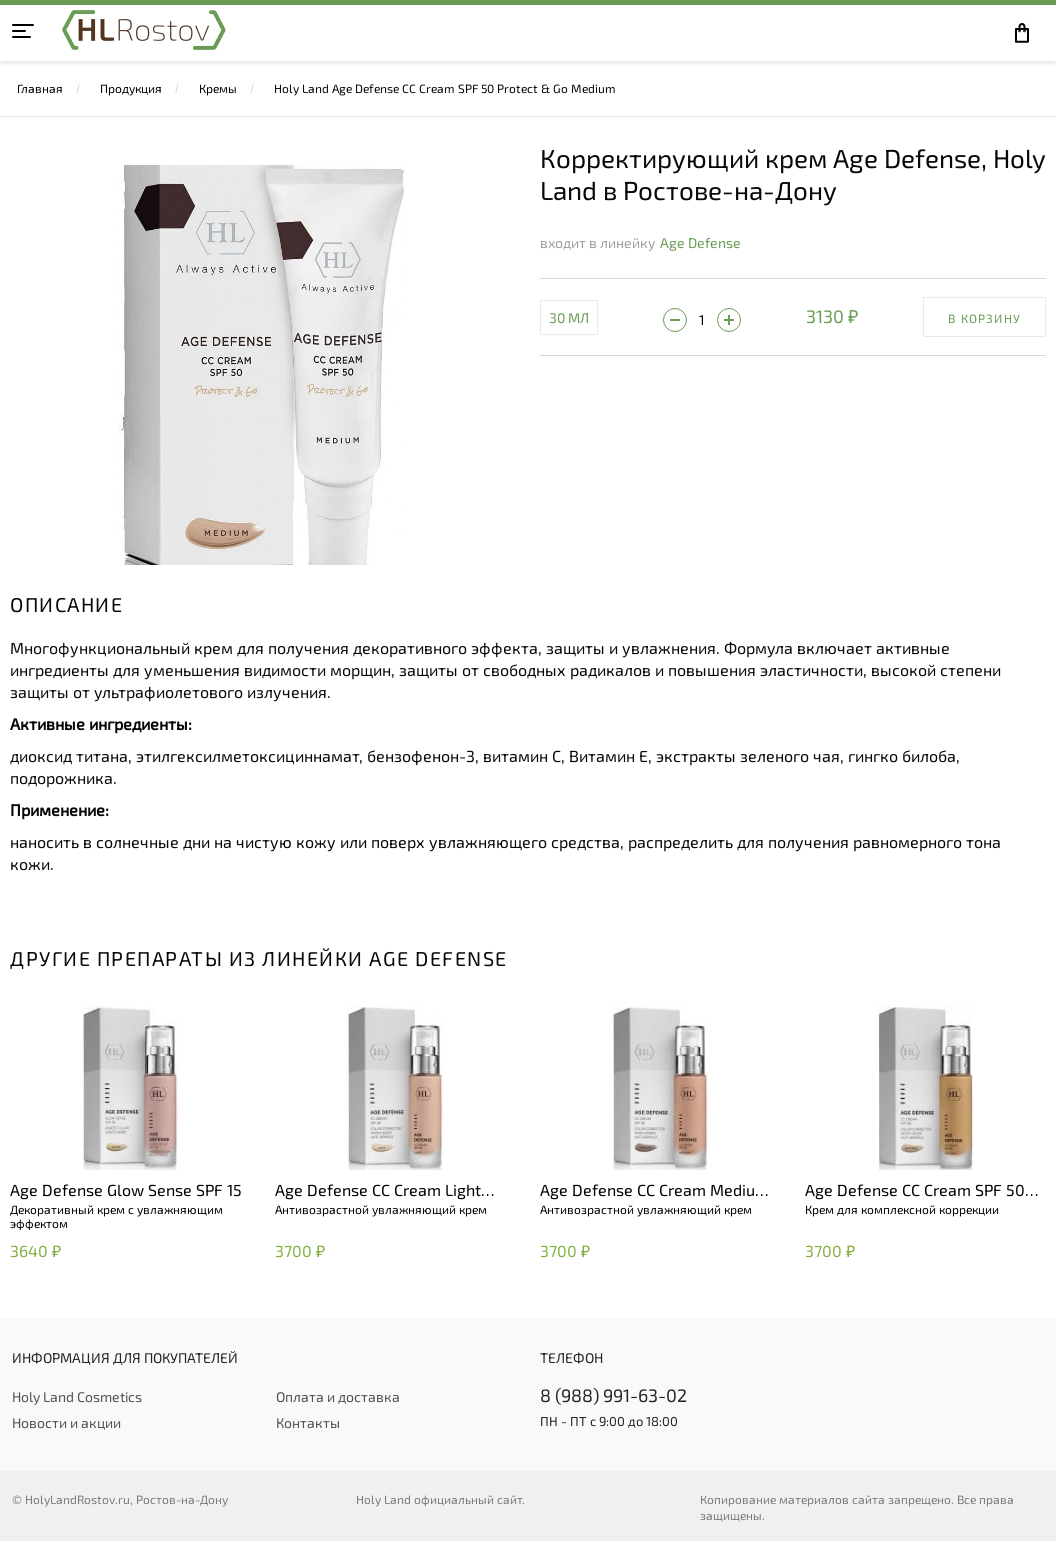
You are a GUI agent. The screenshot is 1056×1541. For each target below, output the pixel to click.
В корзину (984, 318)
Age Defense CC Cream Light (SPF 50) (378, 1191)
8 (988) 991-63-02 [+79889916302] (613, 1395)
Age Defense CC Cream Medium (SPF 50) (654, 1191)
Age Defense (700, 242)
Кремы (218, 88)
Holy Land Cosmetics (77, 1396)
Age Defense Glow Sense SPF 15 (126, 1189)
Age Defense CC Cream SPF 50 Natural (915, 1191)
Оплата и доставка (338, 1396)
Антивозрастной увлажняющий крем (381, 1209)
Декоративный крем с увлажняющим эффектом (116, 1216)
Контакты (308, 1422)
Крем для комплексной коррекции (902, 1209)
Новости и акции (66, 1422)
